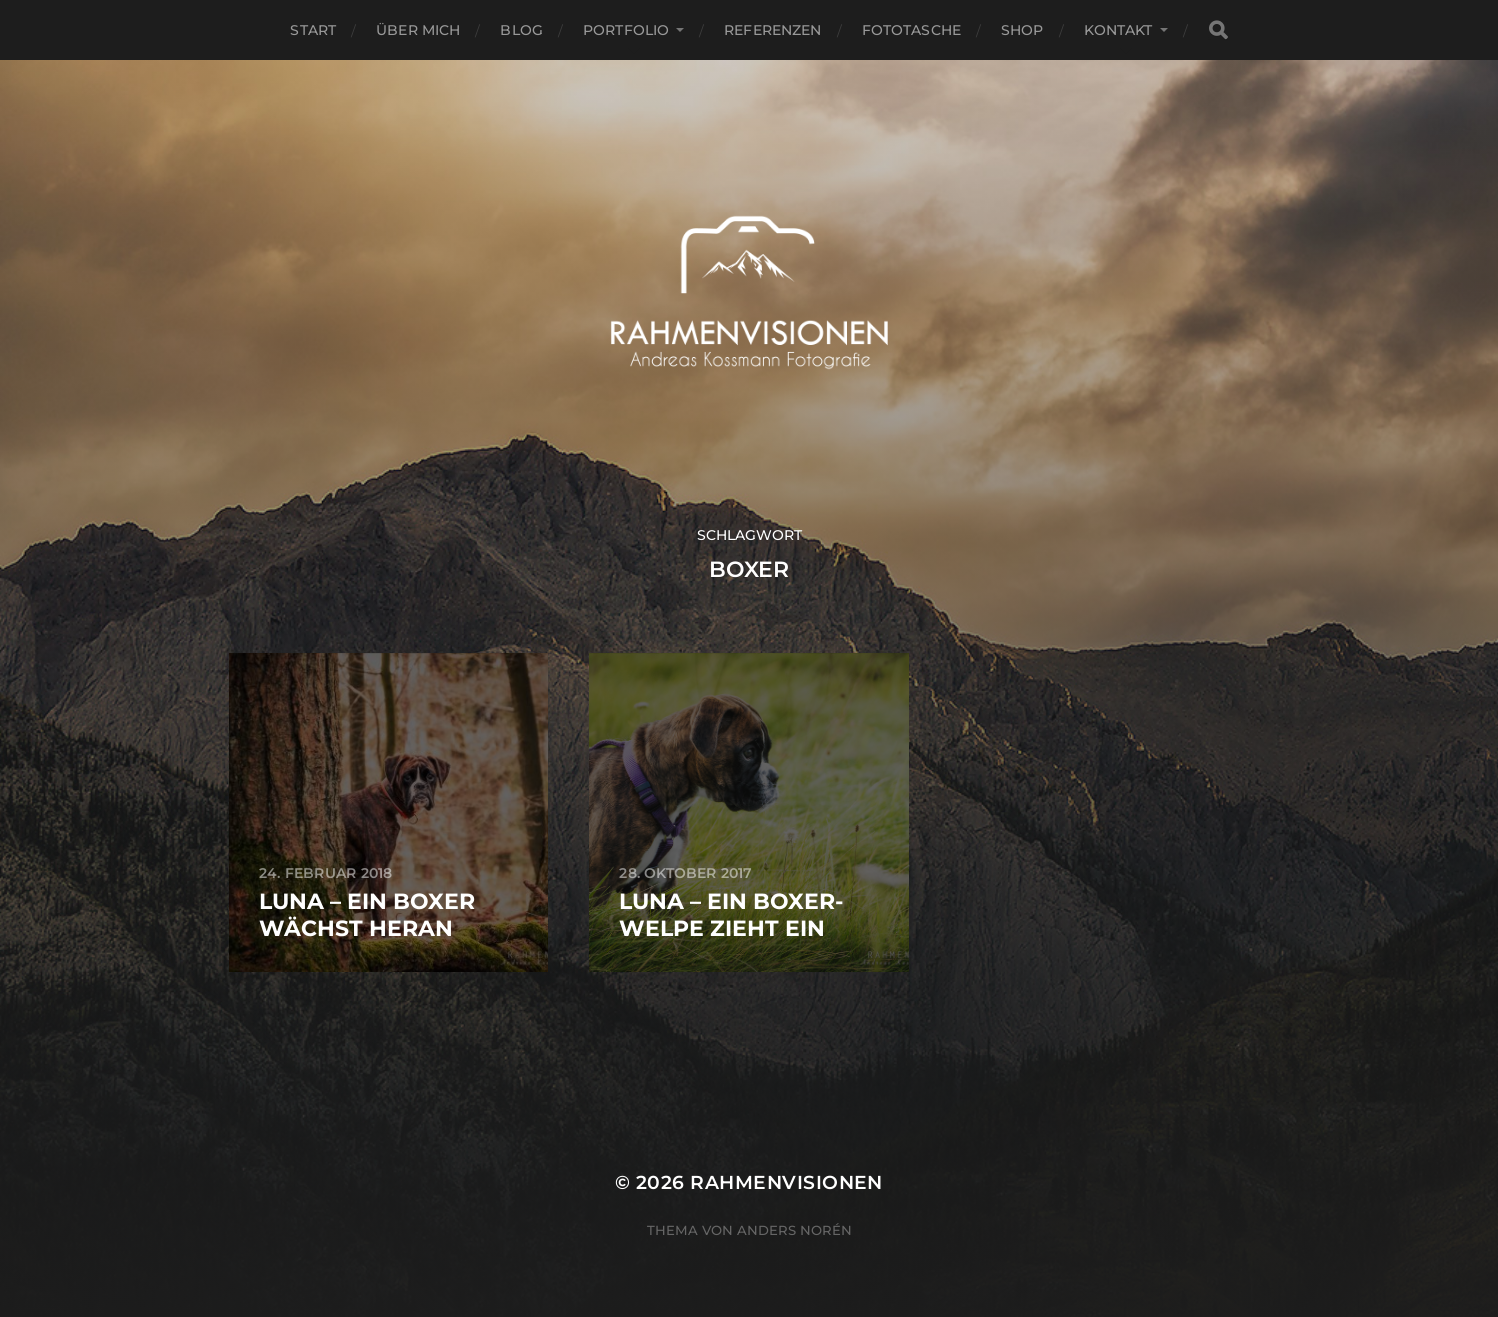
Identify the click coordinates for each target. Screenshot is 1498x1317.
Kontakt (1118, 30)
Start (313, 30)
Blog (521, 30)
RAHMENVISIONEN (786, 1182)
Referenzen (772, 30)
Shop (1022, 30)
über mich (418, 30)
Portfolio (626, 30)
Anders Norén (794, 1230)
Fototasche (911, 30)
